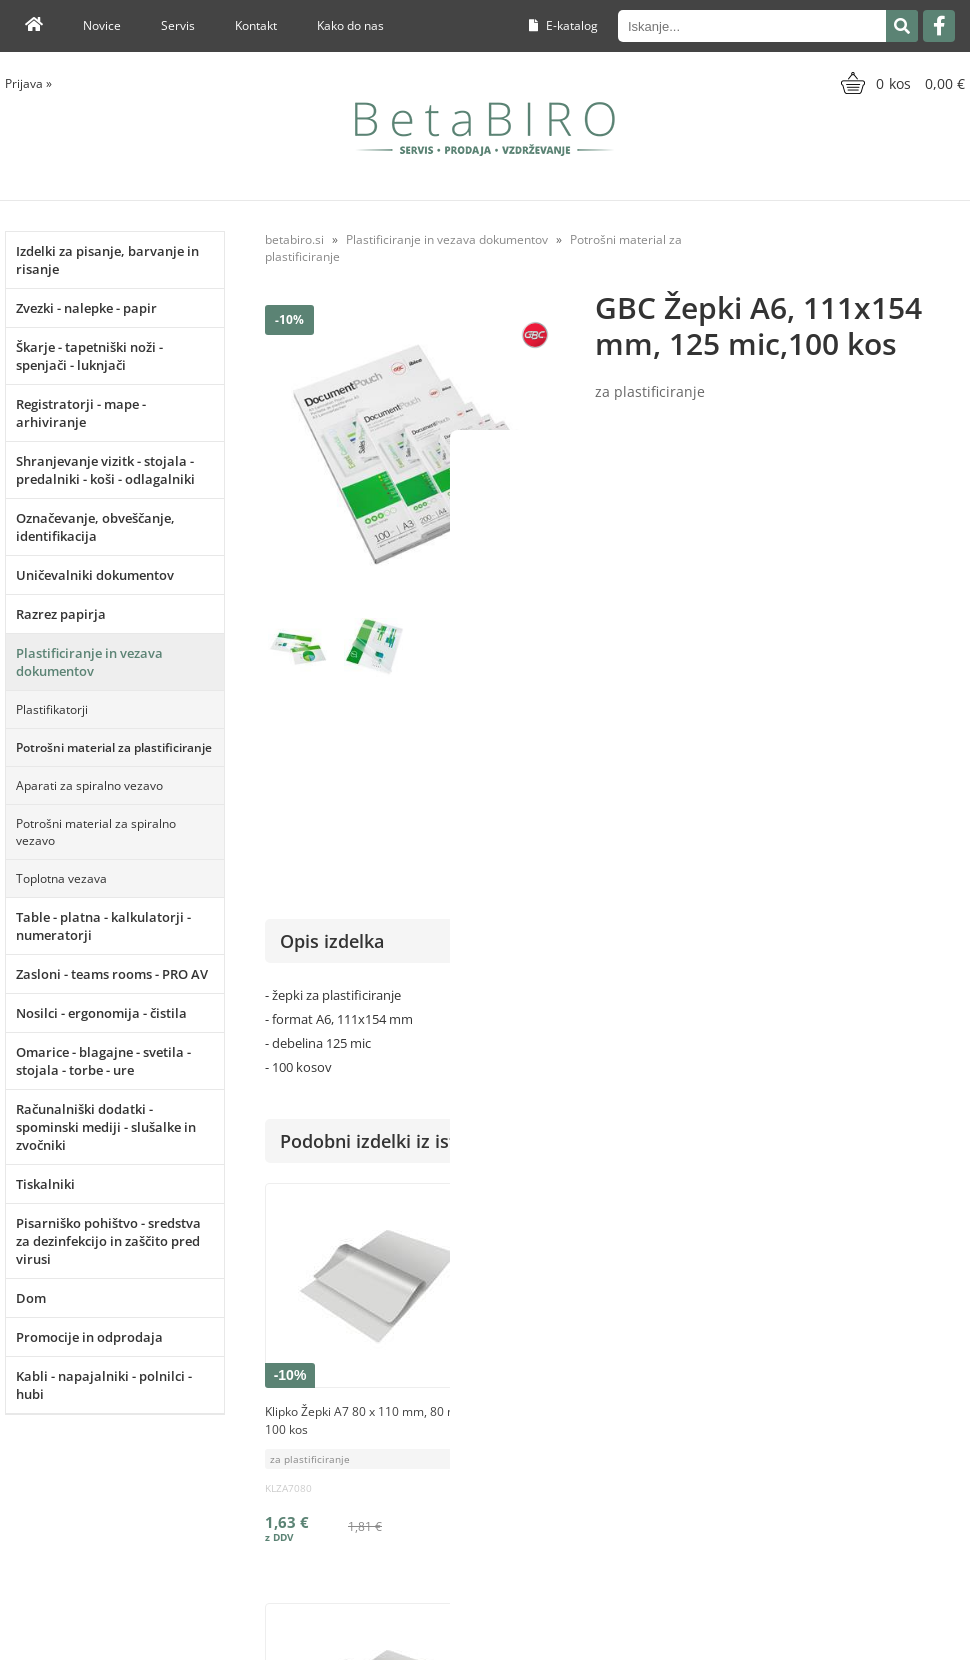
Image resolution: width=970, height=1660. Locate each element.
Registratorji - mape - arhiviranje (81, 413)
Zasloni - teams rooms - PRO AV (112, 974)
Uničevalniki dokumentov (95, 575)
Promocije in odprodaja (89, 1337)
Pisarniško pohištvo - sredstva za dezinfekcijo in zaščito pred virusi (108, 1241)
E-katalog (563, 25)
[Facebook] (939, 26)
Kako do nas (350, 25)
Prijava (28, 83)
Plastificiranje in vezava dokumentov (89, 662)
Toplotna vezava (61, 878)
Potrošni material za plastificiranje (114, 747)
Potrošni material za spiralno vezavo (96, 832)
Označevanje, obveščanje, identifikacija (95, 527)
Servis (178, 25)
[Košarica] (900, 83)
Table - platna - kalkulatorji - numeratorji (103, 926)
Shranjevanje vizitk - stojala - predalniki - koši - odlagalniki (105, 470)
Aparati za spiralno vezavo (89, 785)
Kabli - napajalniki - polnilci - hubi (104, 1385)
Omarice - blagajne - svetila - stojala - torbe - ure (103, 1061)
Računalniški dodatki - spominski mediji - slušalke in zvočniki (106, 1127)
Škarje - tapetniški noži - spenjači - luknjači (89, 356)
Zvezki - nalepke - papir (86, 308)
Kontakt (256, 25)
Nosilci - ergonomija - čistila (101, 1013)
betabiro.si (294, 239)
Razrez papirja (61, 614)
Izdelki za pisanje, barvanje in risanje (107, 260)
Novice (102, 25)
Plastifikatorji (52, 709)
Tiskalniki (45, 1184)
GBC (952, 688)
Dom (31, 1298)
